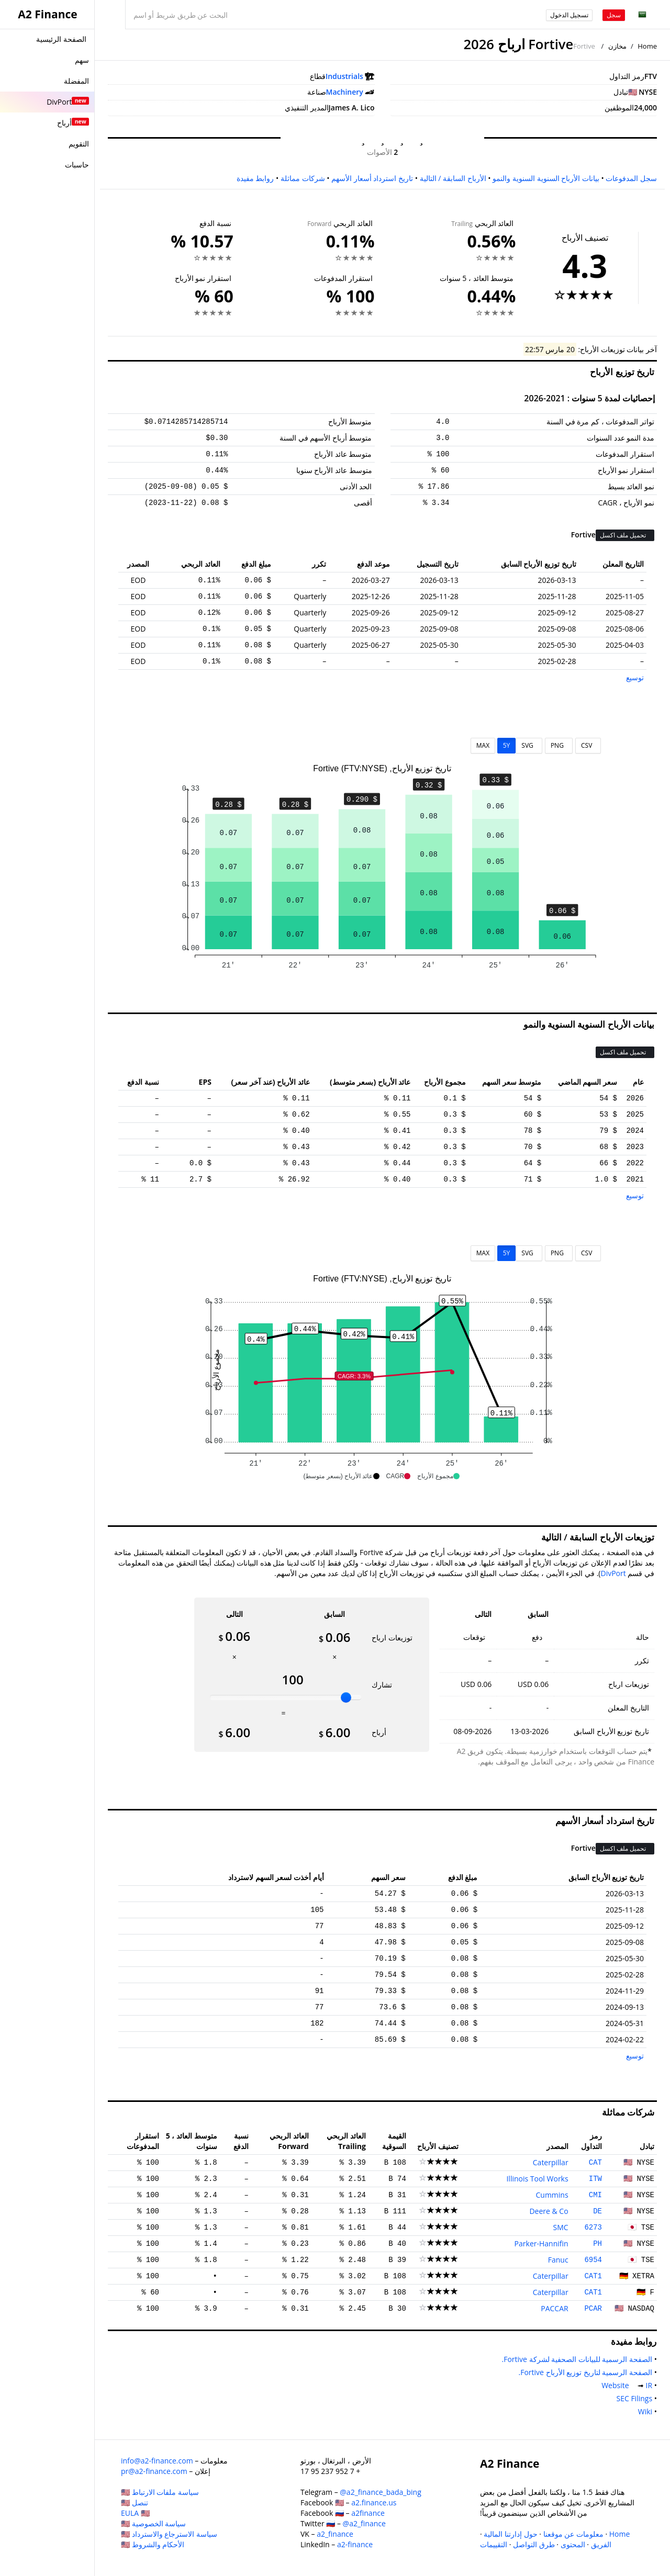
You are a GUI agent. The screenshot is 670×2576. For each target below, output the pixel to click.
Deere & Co (548, 2211)
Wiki (643, 2411)
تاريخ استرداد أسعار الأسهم (372, 178)
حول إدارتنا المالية (510, 2534)
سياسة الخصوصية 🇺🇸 (153, 2523)
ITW (595, 2179)
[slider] (346, 1697)
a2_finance (335, 2534)
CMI (595, 2195)
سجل (614, 14)
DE (597, 2211)
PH (597, 2244)
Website (617, 2385)
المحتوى (573, 2544)
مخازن (617, 46)
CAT (595, 2162)
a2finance (368, 2513)
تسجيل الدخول (569, 14)
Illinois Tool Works (537, 2179)
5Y (506, 745)
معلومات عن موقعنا (573, 2534)
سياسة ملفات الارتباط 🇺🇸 (160, 2492)
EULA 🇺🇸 (135, 2513)
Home (647, 46)
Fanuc (558, 2260)
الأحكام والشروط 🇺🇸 (152, 2544)
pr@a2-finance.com (154, 2471)
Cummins (552, 2195)
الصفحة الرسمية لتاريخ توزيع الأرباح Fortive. (583, 2372)
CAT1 (593, 2276)
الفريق (601, 2544)
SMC (560, 2227)
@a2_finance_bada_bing (380, 2492)
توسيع (635, 677)
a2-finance (355, 2544)
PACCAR (554, 2308)
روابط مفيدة (255, 178)
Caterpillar (550, 2162)
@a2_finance (364, 2523)
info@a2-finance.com (157, 2461)
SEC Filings (632, 2398)
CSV (588, 745)
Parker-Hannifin (541, 2243)
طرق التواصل (534, 2544)
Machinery (344, 92)
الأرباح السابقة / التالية (453, 178)
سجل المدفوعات (631, 178)
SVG (529, 745)
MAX (482, 745)
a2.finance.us (373, 2502)
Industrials (344, 76)
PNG (559, 745)
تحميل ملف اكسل (623, 535)
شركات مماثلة (303, 178)
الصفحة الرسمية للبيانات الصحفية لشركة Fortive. (575, 2359)
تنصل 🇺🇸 (134, 2502)
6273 (593, 2227)
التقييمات (493, 2544)
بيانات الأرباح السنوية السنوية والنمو (546, 178)
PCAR (593, 2308)
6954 (593, 2260)
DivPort (613, 1573)
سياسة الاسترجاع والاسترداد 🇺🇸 (169, 2534)
